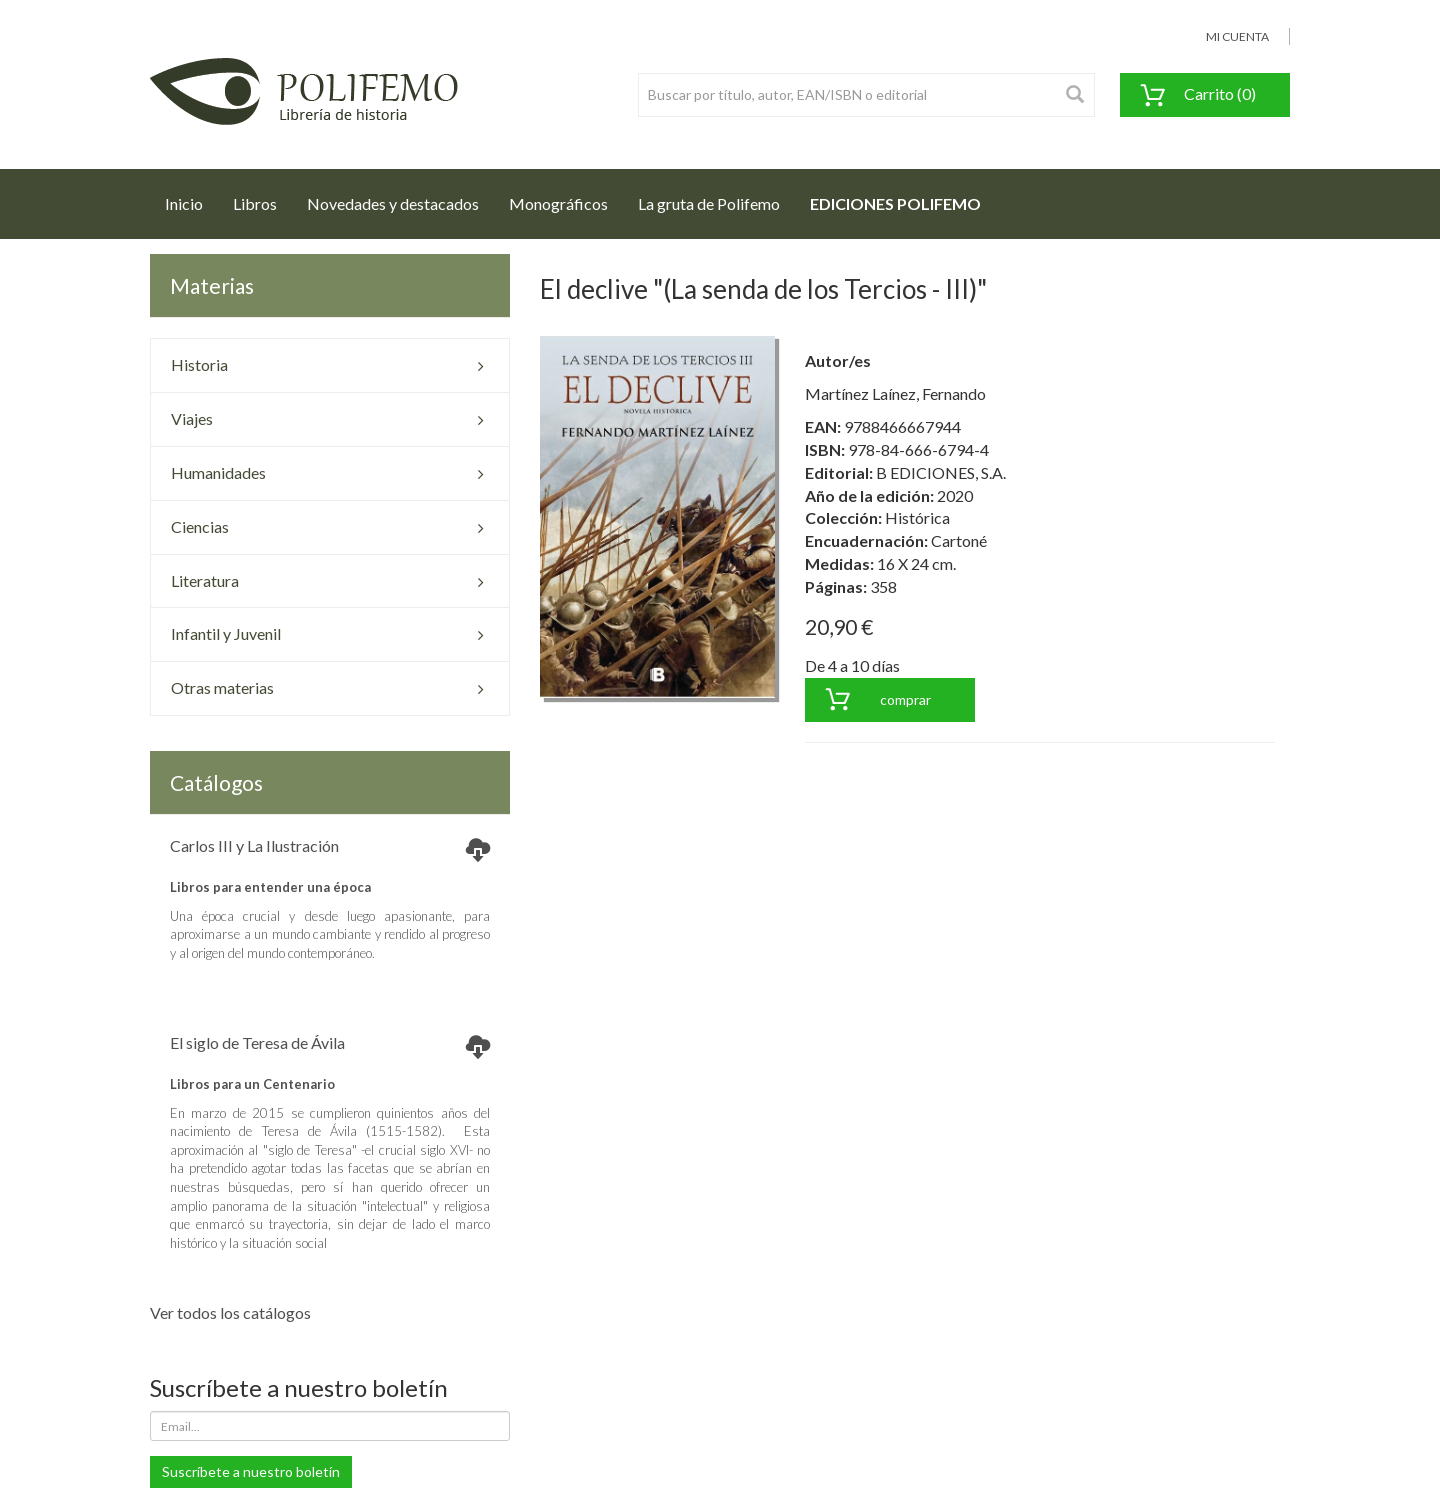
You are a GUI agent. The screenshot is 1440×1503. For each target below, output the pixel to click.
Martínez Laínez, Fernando (895, 393)
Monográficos (558, 203)
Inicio (191, 198)
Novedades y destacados (393, 203)
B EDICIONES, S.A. (941, 472)
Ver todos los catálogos (230, 1312)
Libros (255, 203)
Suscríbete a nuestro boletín (251, 1471)
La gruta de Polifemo (709, 203)
